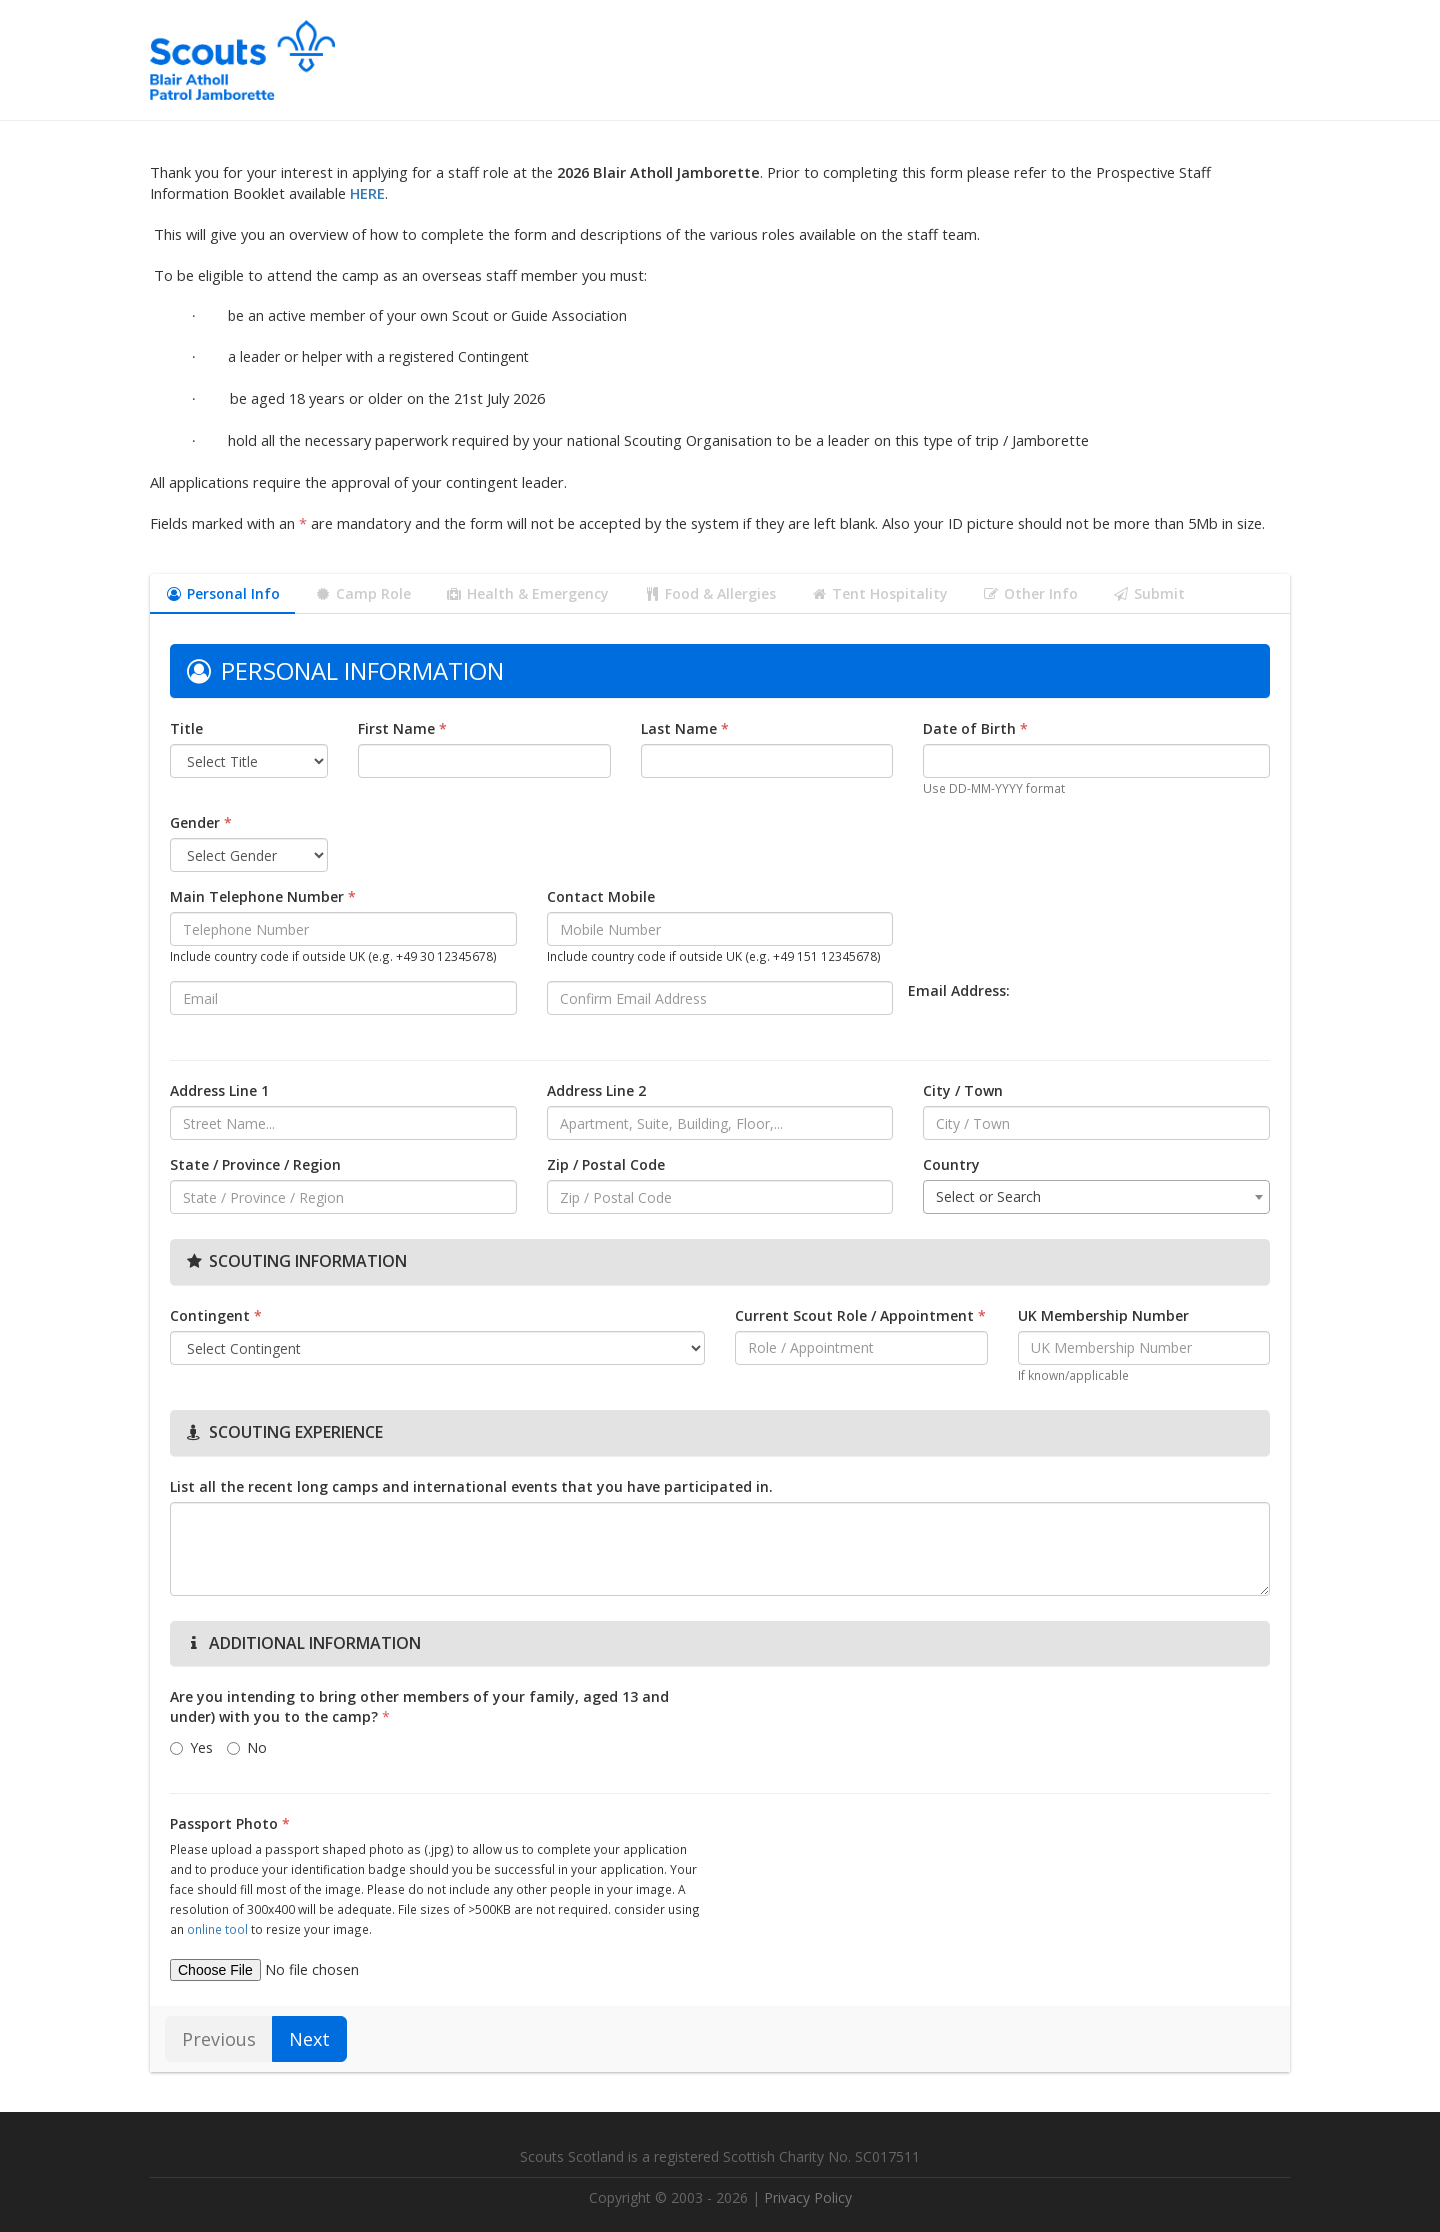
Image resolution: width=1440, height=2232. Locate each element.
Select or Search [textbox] (988, 1196)
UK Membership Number (1103, 1315)
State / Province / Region (255, 1164)
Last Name (685, 728)
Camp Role (362, 593)
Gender (201, 822)
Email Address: (959, 990)
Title (186, 728)
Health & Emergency (527, 593)
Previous (219, 2039)
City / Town (963, 1090)
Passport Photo (230, 1823)
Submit (1148, 593)
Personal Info (222, 593)
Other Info (1030, 593)
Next (309, 2039)
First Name (402, 728)
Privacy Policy (808, 2197)
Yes (191, 1747)
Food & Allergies (709, 593)
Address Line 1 (219, 1090)
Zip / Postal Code (606, 1164)
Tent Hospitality (879, 593)
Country (951, 1164)
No (247, 1747)
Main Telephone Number (263, 896)
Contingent (216, 1315)
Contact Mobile (601, 896)
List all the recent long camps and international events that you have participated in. (471, 1486)
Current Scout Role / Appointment (860, 1315)
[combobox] (1096, 1197)
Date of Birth (975, 728)
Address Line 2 (596, 1090)
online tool (217, 1929)
